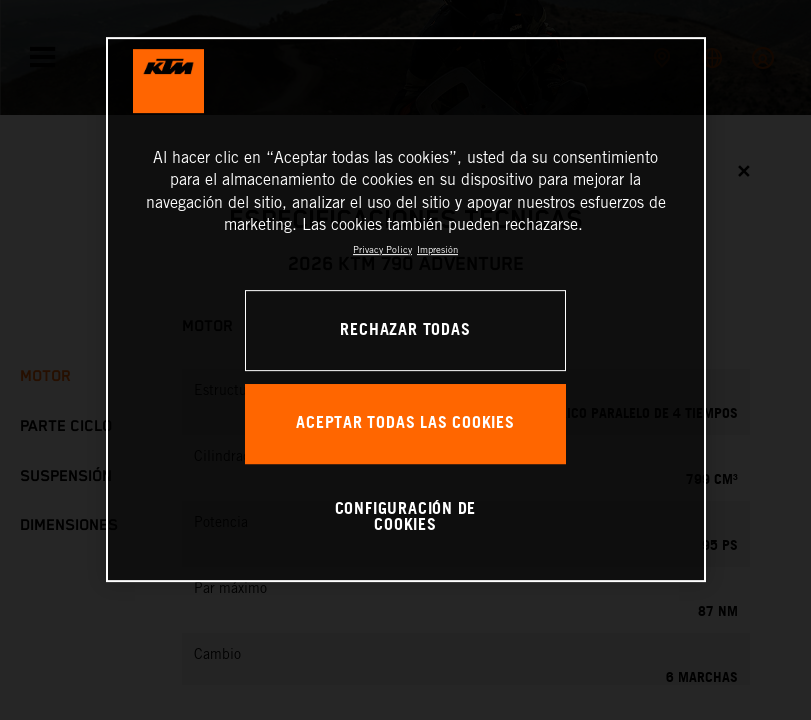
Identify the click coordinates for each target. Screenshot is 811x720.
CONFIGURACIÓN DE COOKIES (406, 517)
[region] (406, 309)
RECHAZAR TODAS (405, 330)
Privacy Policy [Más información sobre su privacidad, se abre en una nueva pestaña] (382, 249)
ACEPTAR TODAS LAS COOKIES (405, 423)
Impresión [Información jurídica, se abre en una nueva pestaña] (437, 249)
